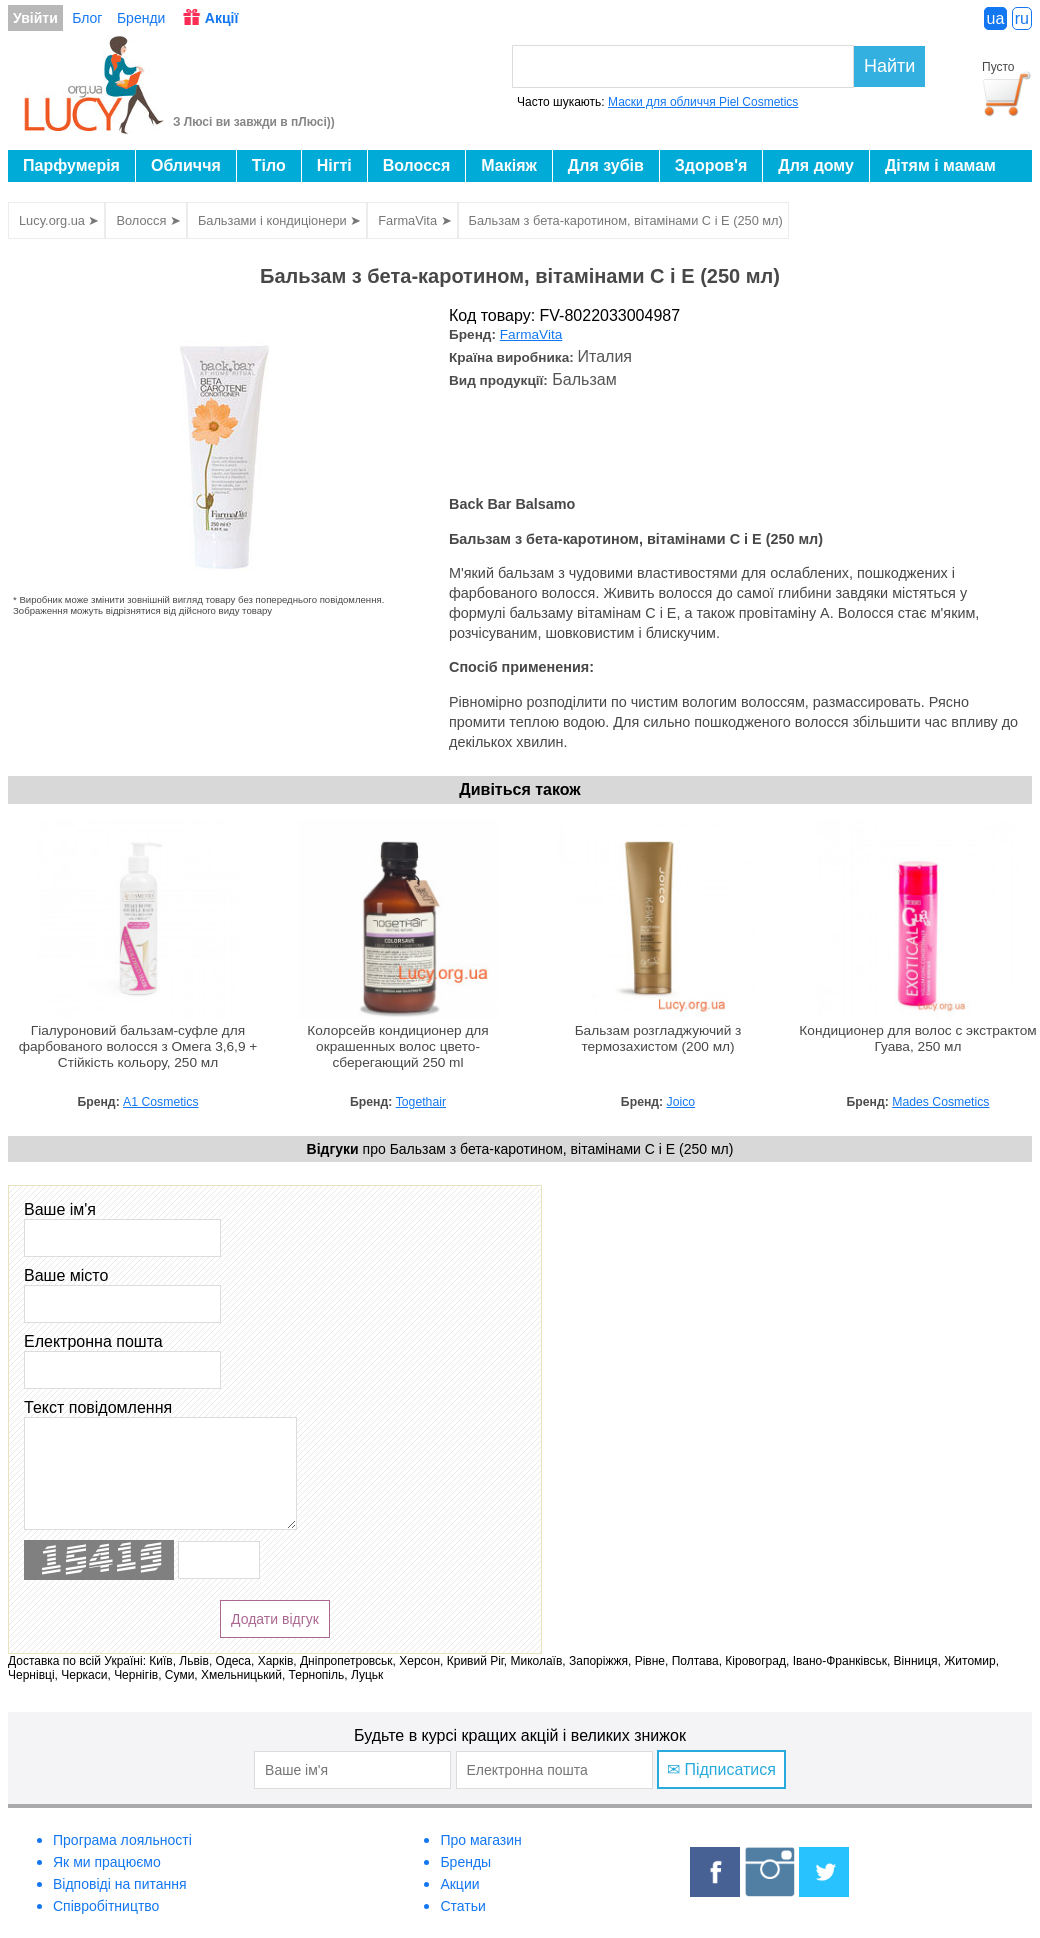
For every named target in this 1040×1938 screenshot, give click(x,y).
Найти (889, 66)
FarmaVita (531, 334)
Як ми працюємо (107, 1862)
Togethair (421, 1102)
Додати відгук (275, 1619)
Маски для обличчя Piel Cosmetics (703, 102)
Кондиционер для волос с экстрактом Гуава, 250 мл (917, 1038)
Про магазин (480, 1840)
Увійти (35, 18)
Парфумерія (71, 165)
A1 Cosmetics (160, 1102)
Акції (222, 18)
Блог (87, 18)
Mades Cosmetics (940, 1102)
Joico (681, 1102)
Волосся (417, 165)
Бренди (141, 18)
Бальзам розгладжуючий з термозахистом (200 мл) (658, 1038)
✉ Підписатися (721, 1769)
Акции (459, 1884)
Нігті (334, 165)
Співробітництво (106, 1906)
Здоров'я (711, 165)
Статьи (462, 1906)
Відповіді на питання (120, 1884)
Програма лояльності (122, 1840)
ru (1022, 18)
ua (996, 18)
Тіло (269, 165)
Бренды (465, 1862)
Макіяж (509, 165)
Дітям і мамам (940, 165)
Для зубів (606, 165)
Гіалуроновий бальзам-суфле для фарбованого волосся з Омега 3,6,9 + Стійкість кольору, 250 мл (138, 1046)
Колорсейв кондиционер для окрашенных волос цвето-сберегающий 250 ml (397, 1046)
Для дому (816, 165)
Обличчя (186, 165)
